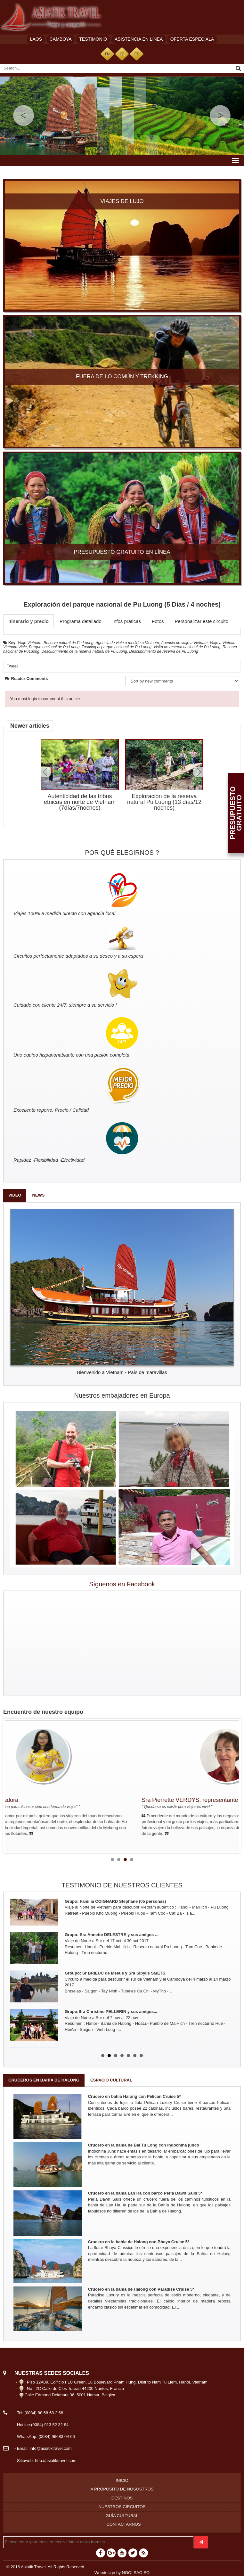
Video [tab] (14, 1195)
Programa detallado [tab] (81, 621)
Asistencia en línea (139, 39)
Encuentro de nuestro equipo (43, 1712)
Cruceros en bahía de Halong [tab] (43, 2080)
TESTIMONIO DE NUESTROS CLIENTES (122, 1885)
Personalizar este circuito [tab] (202, 621)
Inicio (122, 2480)
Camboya (61, 39)
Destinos (122, 2498)
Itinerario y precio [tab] (28, 621)
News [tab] (38, 1195)
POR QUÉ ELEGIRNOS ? (122, 852)
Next (198, 772)
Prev (46, 772)
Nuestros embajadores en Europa (122, 1395)
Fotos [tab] (158, 621)
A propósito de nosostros (122, 2489)
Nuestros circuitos (121, 2506)
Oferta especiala (192, 39)
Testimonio (93, 39)
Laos (36, 39)
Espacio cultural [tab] (111, 2080)
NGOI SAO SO (136, 2572)
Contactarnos (123, 2524)
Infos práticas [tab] (126, 621)
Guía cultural (122, 2515)
